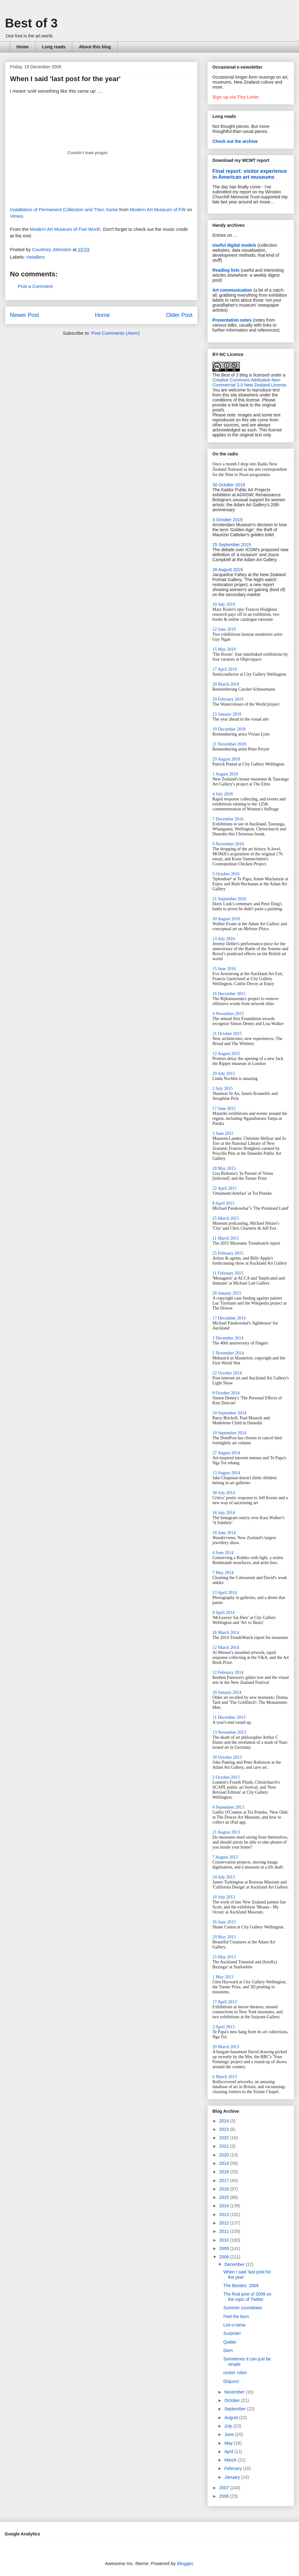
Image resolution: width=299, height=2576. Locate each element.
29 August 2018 (226, 759)
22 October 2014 (227, 1373)
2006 (224, 2496)
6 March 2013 (224, 2076)
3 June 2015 (223, 1133)
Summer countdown (242, 2307)
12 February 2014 (228, 1672)
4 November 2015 (228, 1013)
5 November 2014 (228, 1353)
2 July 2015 (222, 1088)
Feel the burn (236, 2316)
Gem (228, 2350)
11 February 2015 (227, 1273)
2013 (224, 2214)
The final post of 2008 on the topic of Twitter (247, 2297)
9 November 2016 (228, 844)
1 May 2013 (223, 1977)
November (234, 2391)
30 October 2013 (227, 1757)
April (229, 2451)
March (231, 2459)
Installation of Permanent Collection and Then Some (64, 209)
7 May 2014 (223, 1572)
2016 (224, 2188)
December (234, 2264)
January (232, 2477)
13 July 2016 (223, 938)
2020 (224, 2154)
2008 (224, 2256)
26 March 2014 (225, 1632)
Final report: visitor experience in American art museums (249, 174)
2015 (224, 2197)
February (233, 2468)
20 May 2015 (224, 1168)
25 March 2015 (225, 1218)
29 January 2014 (226, 1692)
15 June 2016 (224, 968)
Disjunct (231, 2381)
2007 (224, 2487)
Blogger (185, 2563)
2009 (224, 2248)
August (231, 2417)
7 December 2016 (228, 819)
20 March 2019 (225, 684)
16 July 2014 (223, 1512)
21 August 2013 (226, 1832)
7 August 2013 (225, 1857)
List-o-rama (234, 2324)
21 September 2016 (229, 899)
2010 (224, 2240)
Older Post (179, 315)
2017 (224, 2180)
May (229, 2443)
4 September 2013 (228, 1807)
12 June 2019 (224, 629)
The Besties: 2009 (241, 2285)
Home (23, 46)
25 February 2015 (228, 1253)
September (235, 2408)
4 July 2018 (222, 794)
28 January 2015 (226, 1293)
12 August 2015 (226, 1053)
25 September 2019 (231, 544)
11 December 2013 (228, 1717)
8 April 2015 (223, 1203)
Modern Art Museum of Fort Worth (65, 229)
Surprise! (232, 2333)
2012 (224, 2222)
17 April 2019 (224, 669)
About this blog (95, 46)
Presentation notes (232, 320)
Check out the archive (235, 141)
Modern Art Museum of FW (158, 209)
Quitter (229, 2342)
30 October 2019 (228, 484)
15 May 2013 (224, 1957)
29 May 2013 (224, 1937)
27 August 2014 (226, 1453)
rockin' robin (235, 2372)
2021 (224, 2146)
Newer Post (24, 315)
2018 (224, 2171)
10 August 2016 (226, 918)
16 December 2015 (229, 993)
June (229, 2434)
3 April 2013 (223, 2026)
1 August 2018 (225, 774)
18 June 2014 (224, 1532)
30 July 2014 (223, 1492)
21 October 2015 (227, 1033)
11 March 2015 (225, 1238)
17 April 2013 (224, 2002)
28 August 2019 (227, 569)
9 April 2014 (223, 1612)
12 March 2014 (225, 1647)
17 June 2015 (224, 1108)
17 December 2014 (229, 1318)
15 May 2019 (224, 649)
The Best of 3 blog (230, 374)
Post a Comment (35, 286)
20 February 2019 (228, 699)
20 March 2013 (225, 2046)
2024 (224, 2120)
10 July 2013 (223, 1897)
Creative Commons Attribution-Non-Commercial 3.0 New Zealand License (249, 382)
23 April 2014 (224, 1592)
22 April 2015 (224, 1188)
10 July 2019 (223, 604)
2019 (224, 2163)
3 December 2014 (228, 1338)
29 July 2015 (223, 1073)
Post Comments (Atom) (115, 333)
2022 (224, 2137)
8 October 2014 (226, 1393)
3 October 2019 (227, 519)
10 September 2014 (229, 1433)
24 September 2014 (229, 1413)
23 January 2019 (226, 714)
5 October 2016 (226, 874)
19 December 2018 (229, 729)
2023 (224, 2129)
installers (35, 257)
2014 (224, 2205)
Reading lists (226, 270)
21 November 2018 (229, 744)
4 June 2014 (223, 1552)
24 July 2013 (223, 1877)
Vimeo (16, 216)
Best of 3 (31, 23)
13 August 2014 (226, 1472)
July (228, 2425)
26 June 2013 (224, 1922)
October (232, 2400)
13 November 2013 (229, 1732)
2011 (224, 2231)
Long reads (53, 46)
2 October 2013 (226, 1777)
